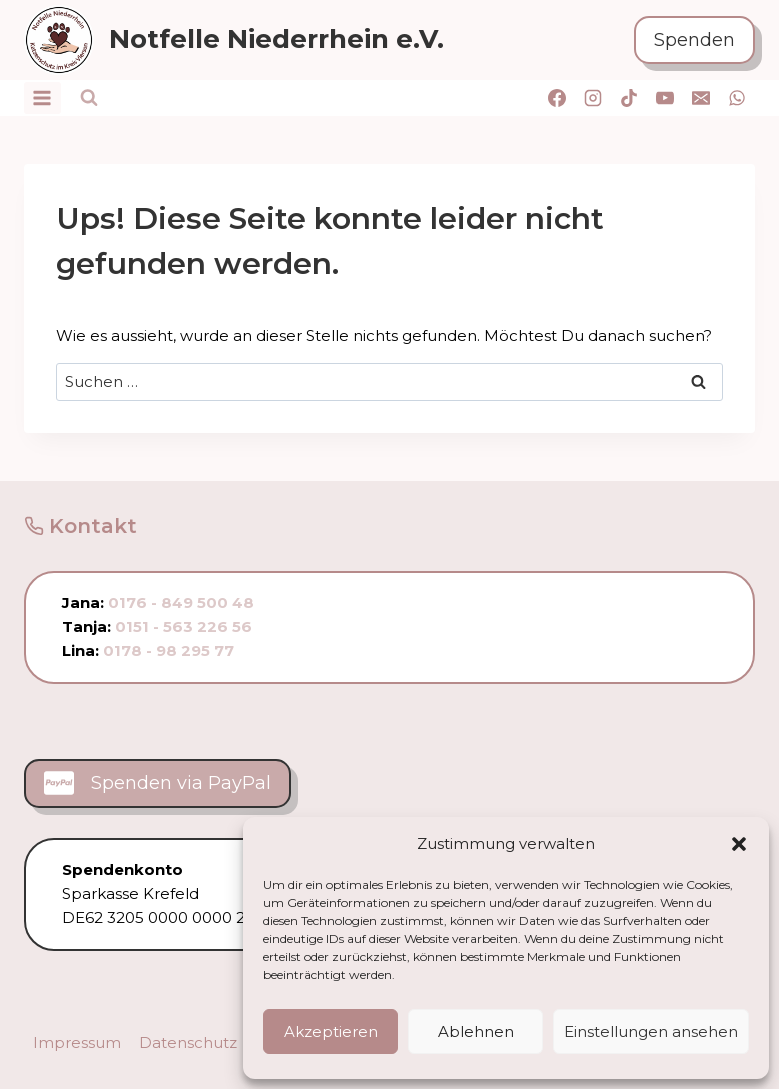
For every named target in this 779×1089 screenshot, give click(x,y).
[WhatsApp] (737, 98)
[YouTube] (665, 98)
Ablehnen (476, 1031)
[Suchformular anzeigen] (89, 98)
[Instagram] (593, 98)
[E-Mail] (701, 98)
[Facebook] (557, 98)
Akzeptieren (331, 1031)
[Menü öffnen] (42, 97)
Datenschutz (188, 1042)
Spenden (694, 40)
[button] (739, 844)
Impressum (77, 1042)
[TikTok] (629, 98)
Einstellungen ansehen (651, 1031)
